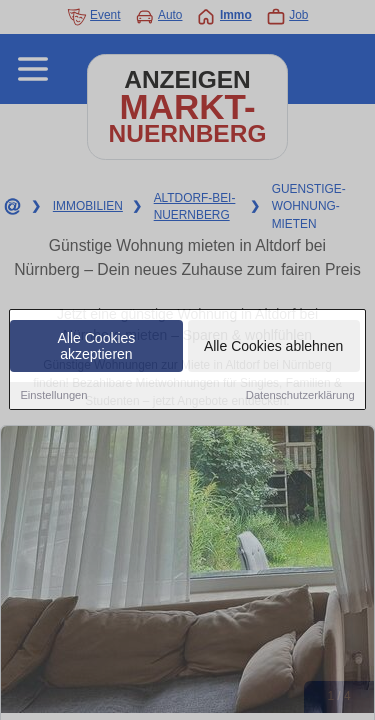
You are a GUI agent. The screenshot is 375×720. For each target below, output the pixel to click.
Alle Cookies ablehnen (273, 347)
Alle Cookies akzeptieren (97, 347)
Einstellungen (53, 396)
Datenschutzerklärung (300, 396)
